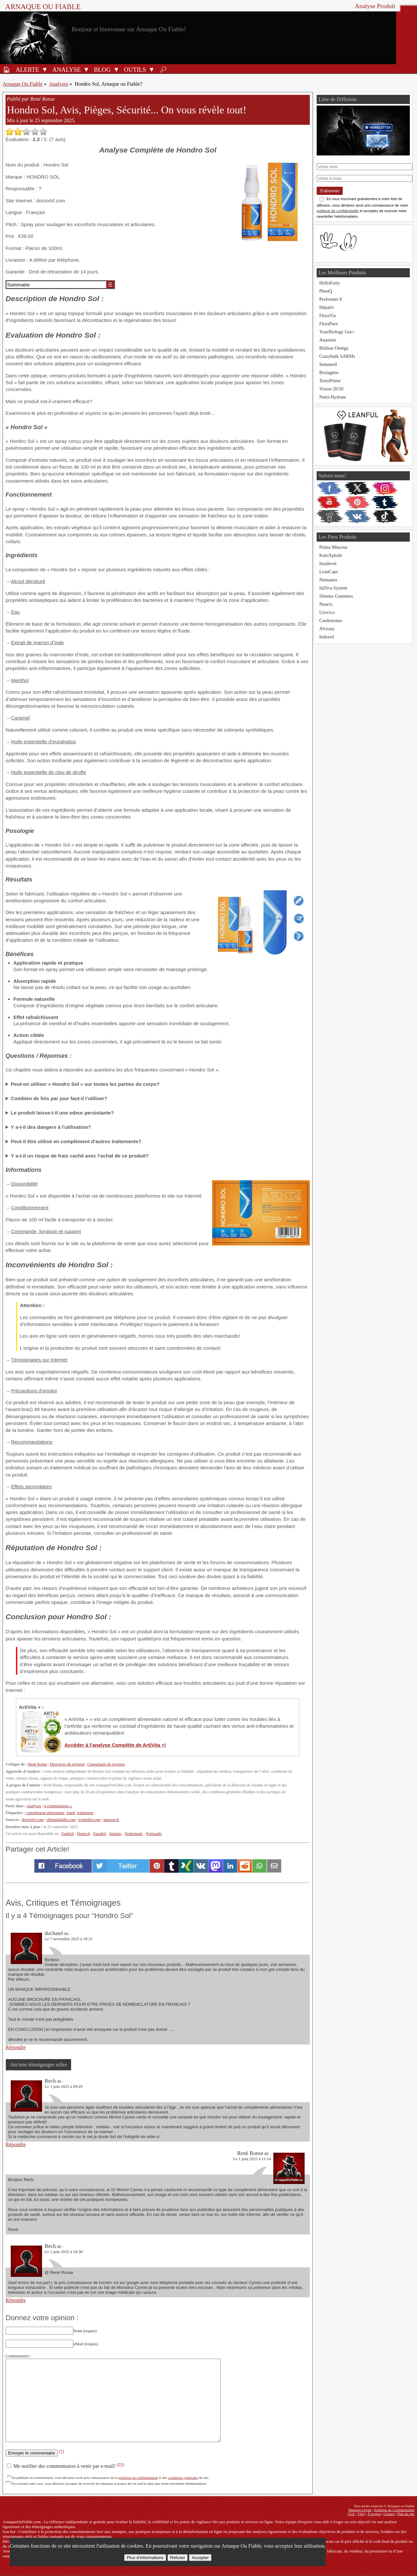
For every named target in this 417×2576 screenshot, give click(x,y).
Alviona (326, 628)
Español (99, 1833)
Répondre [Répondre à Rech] (16, 2144)
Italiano (115, 1833)
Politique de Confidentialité (394, 2510)
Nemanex (328, 579)
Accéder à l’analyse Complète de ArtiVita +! (115, 1745)
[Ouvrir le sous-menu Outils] (151, 69)
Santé (70, 1813)
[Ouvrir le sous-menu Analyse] (86, 69)
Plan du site (405, 2514)
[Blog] (101, 69)
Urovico (327, 612)
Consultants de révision (105, 1764)
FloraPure (328, 323)
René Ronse (37, 1764)
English (68, 1833)
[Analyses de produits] (65, 69)
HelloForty (329, 282)
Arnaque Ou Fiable (23, 84)
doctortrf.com (33, 1819)
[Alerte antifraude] (26, 69)
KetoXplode (330, 555)
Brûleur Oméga (333, 348)
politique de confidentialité (138, 2478)
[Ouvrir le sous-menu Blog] (116, 69)
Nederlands (134, 1833)
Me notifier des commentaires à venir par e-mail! (65, 2466)
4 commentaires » (58, 1806)
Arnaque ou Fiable (42, 7)
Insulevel (328, 563)
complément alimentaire (45, 1813)
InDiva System (333, 587)
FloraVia (327, 315)
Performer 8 (330, 299)
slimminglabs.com (60, 1819)
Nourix (326, 604)
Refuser (177, 2557)
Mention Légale (359, 2510)
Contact (389, 2514)
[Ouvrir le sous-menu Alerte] (45, 69)
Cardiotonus (330, 620)
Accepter (200, 2557)
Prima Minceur (333, 547)
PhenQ (325, 291)
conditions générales (183, 2478)
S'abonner (329, 190)
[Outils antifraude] (134, 69)
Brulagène (328, 372)
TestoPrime (329, 380)
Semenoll (328, 364)
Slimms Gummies (336, 596)
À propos (374, 2514)
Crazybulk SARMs (337, 356)
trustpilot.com (89, 1819)
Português (154, 1833)
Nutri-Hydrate (332, 397)
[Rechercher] (162, 69)
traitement (85, 1813)
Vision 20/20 (331, 388)
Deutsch (83, 1833)
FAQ (361, 2514)
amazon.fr (111, 1819)
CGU (351, 2514)
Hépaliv (326, 307)
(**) (120, 2464)
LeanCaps (328, 571)
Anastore (327, 339)
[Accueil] (6, 69)
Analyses (58, 84)
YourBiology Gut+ (336, 331)
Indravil (326, 636)
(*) (61, 2451)
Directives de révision (67, 1764)
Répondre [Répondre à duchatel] (16, 2047)
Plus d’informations (145, 2557)
